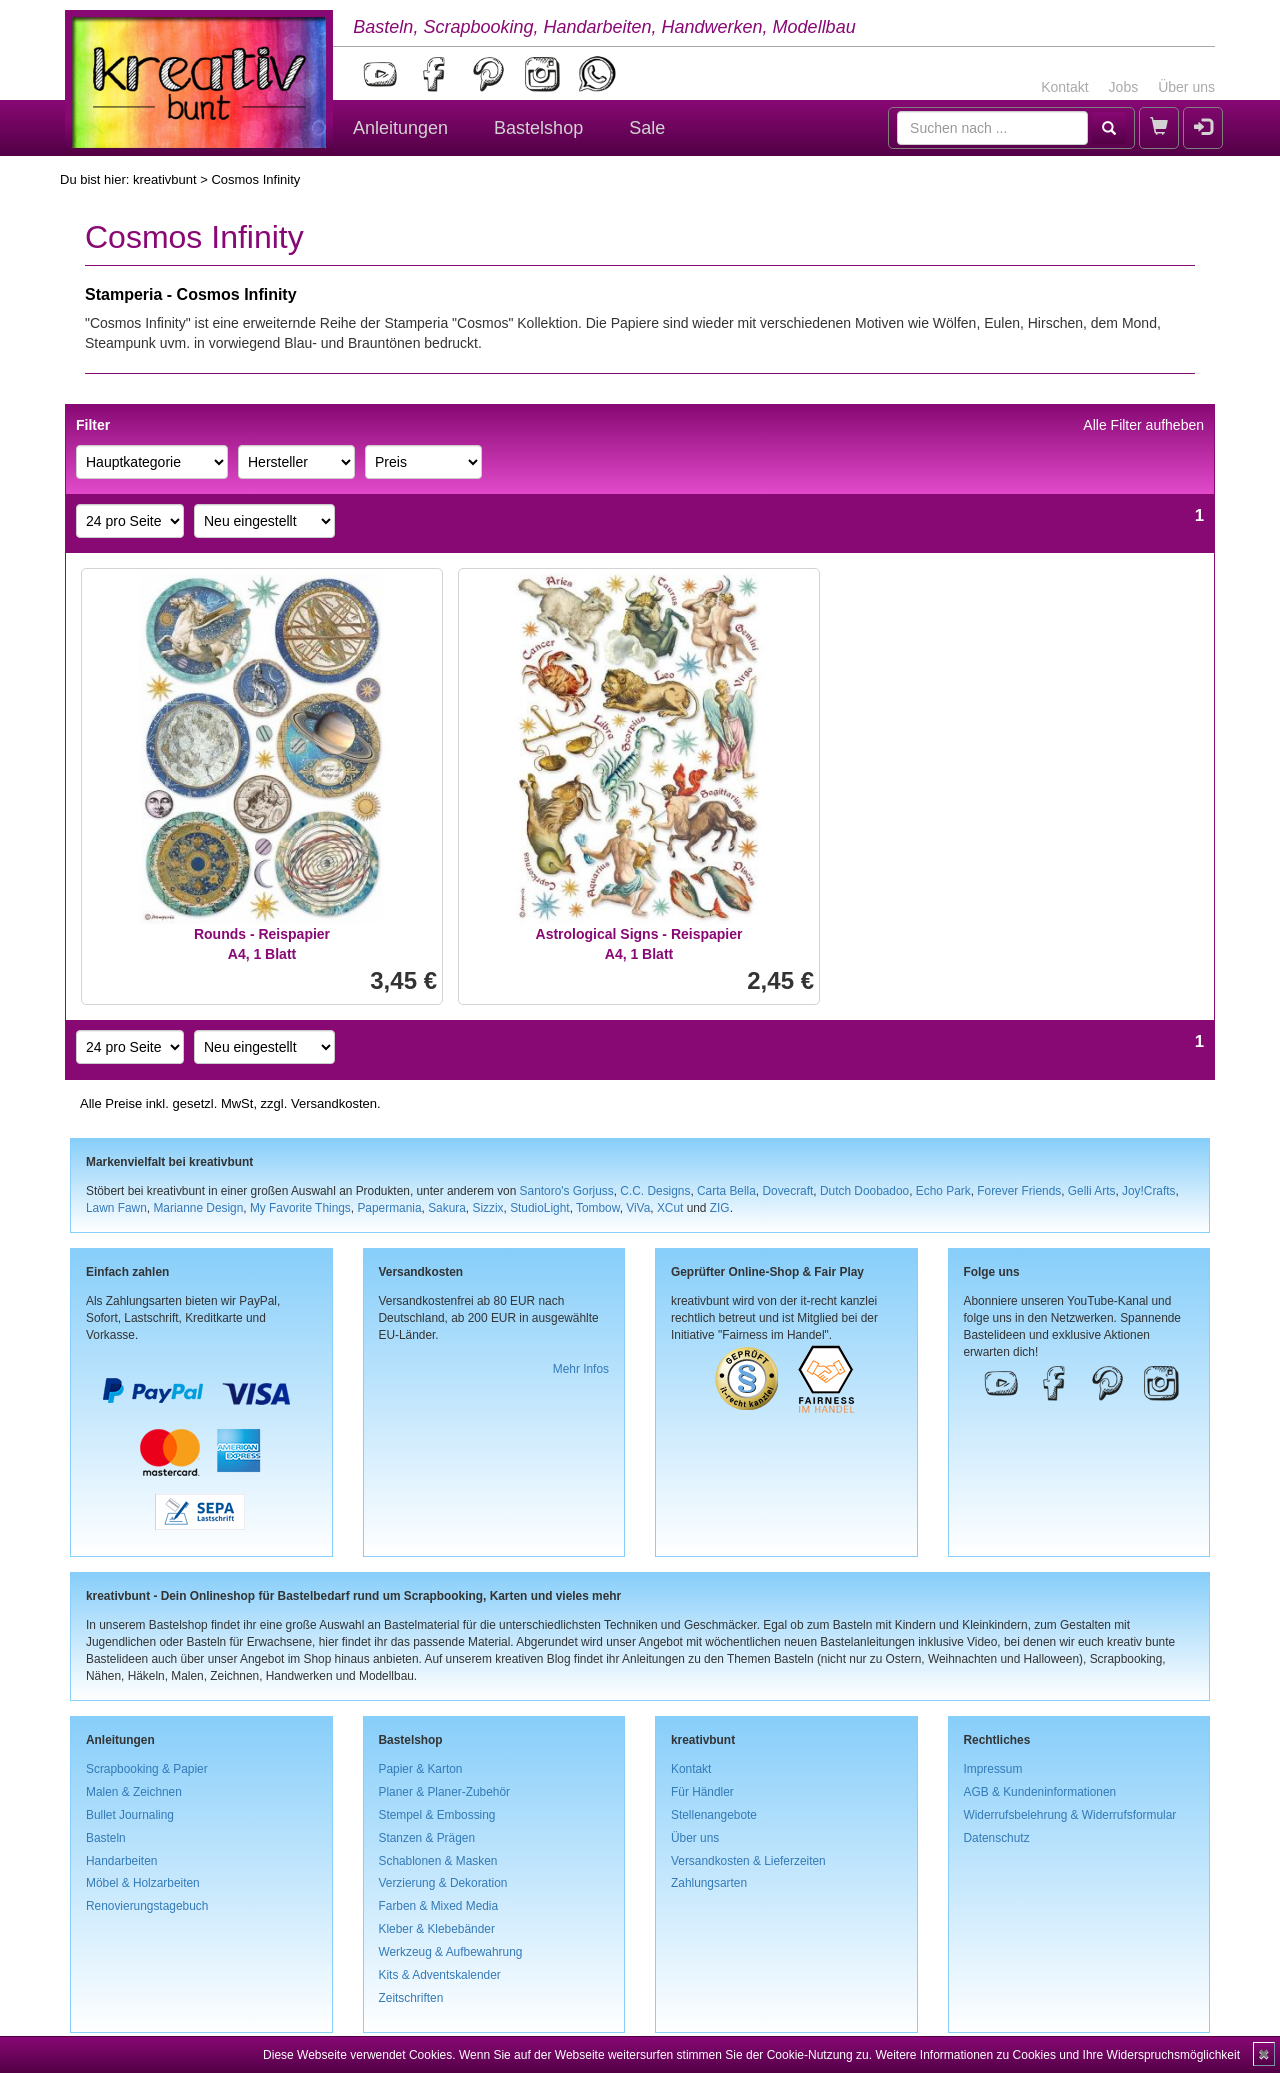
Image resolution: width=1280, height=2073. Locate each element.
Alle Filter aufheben (1143, 425)
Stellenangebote (714, 1815)
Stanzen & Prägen (427, 1838)
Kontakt (1064, 87)
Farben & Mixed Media (439, 1906)
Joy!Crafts (1149, 1191)
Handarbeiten (121, 1861)
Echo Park (943, 1191)
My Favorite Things (300, 1208)
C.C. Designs (655, 1191)
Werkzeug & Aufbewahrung (451, 1952)
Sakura (447, 1208)
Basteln (106, 1838)
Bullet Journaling (130, 1815)
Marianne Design (198, 1208)
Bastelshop (538, 128)
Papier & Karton (421, 1769)
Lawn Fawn (116, 1208)
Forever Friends (1019, 1191)
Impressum (993, 1769)
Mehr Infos (581, 1369)
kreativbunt (165, 179)
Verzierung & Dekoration (443, 1883)
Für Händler (702, 1792)
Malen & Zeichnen (134, 1792)
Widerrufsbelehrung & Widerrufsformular (1070, 1815)
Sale (647, 128)
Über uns (1186, 87)
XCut (670, 1208)
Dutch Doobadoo (864, 1191)
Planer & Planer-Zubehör (445, 1792)
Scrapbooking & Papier (147, 1769)
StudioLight (540, 1208)
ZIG (720, 1208)
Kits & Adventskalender (440, 1975)
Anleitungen (400, 128)
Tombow (598, 1208)
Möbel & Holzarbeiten (143, 1883)
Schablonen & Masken (438, 1861)
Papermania (389, 1208)
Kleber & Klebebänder (437, 1929)
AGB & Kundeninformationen (1040, 1792)
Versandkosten (334, 1103)
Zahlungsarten (709, 1883)
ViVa (638, 1208)
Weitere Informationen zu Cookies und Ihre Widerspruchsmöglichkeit (1057, 2055)
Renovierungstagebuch (147, 1906)
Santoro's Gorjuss (567, 1191)
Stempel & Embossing (437, 1815)
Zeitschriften (411, 1998)
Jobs (1124, 87)
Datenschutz (997, 1838)
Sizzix (487, 1208)
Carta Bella (726, 1191)
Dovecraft (787, 1191)
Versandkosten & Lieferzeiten (748, 1861)
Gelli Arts (1092, 1191)
